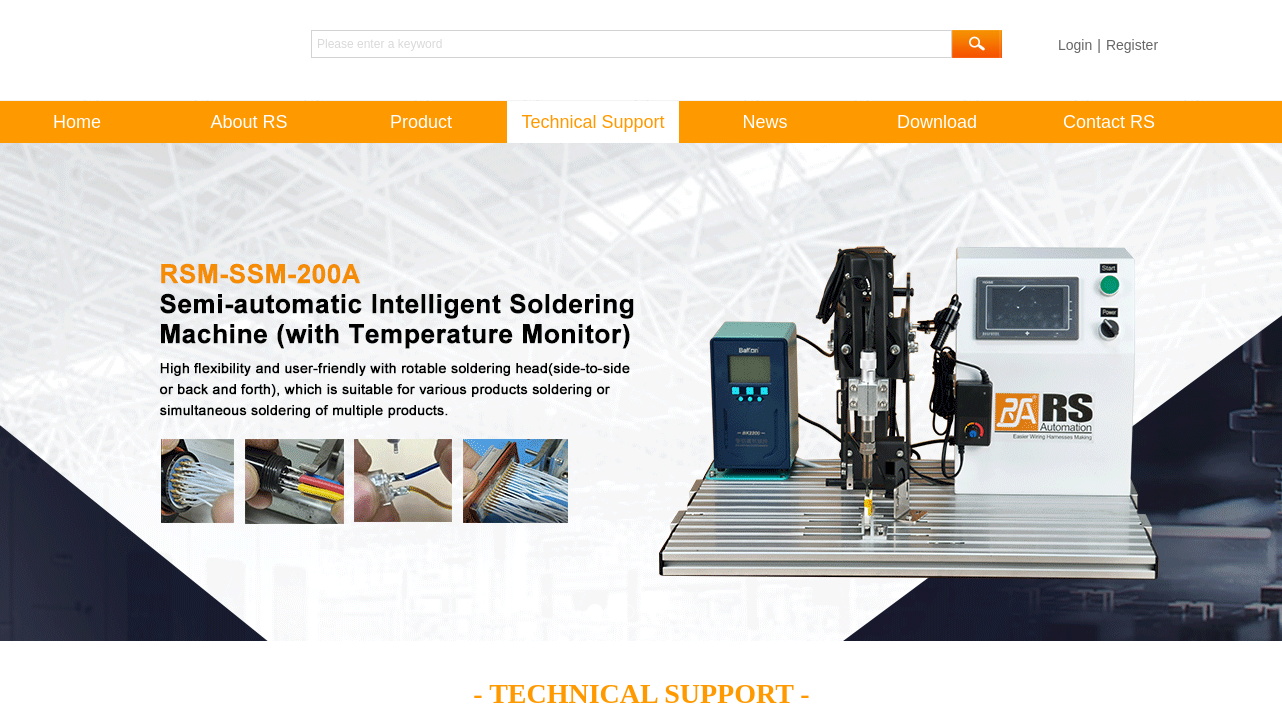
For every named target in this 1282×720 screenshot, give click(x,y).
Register (1132, 45)
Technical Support (592, 122)
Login (1075, 45)
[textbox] (631, 44)
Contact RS (1109, 122)
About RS (248, 122)
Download (937, 122)
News (764, 122)
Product (421, 122)
